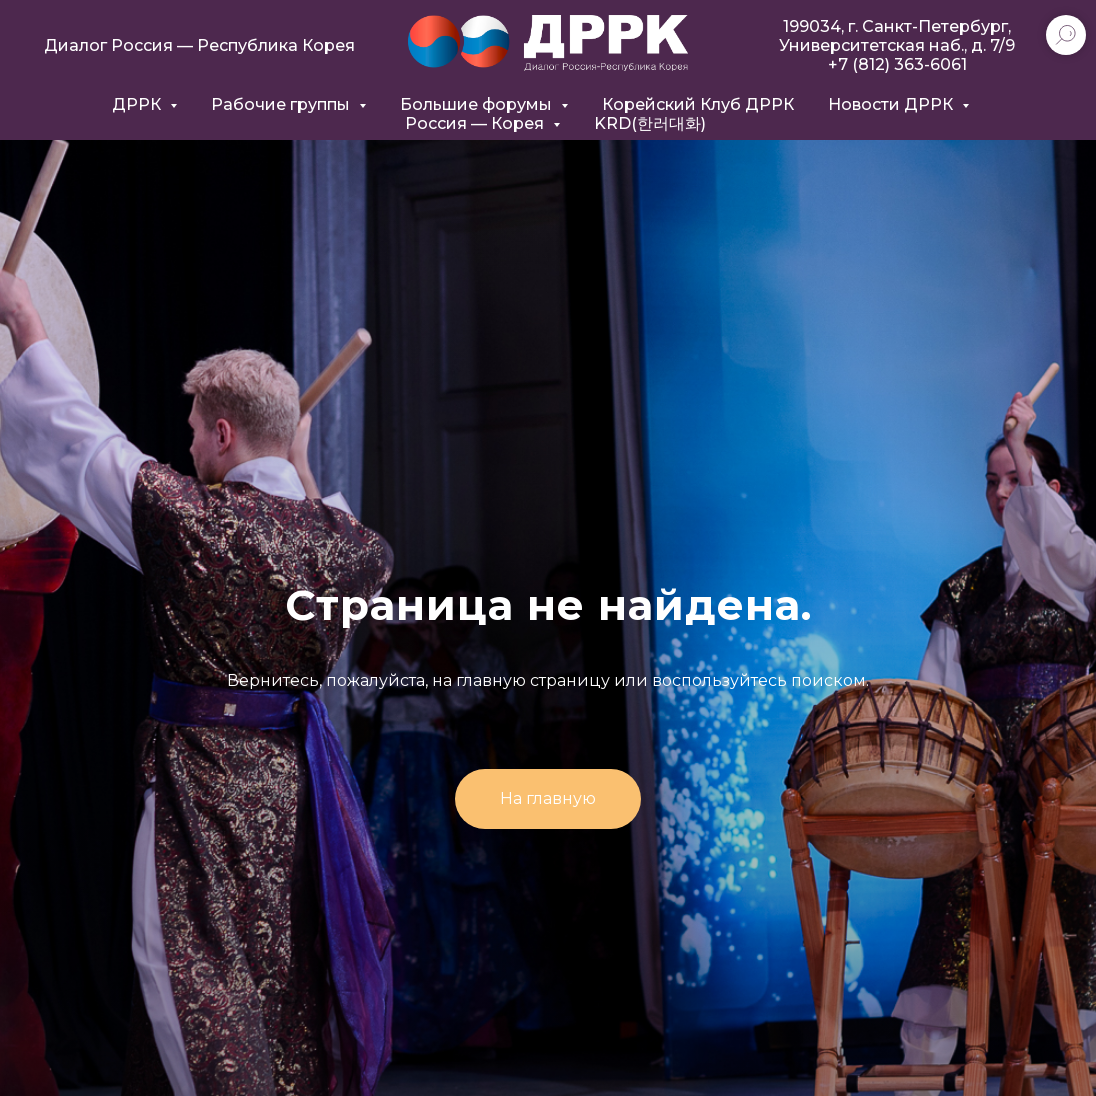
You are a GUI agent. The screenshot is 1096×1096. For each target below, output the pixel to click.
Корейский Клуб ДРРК (698, 104)
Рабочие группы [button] (282, 104)
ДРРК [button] (138, 104)
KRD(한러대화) (650, 123)
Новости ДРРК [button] (892, 104)
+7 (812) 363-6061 (897, 64)
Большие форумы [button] (478, 104)
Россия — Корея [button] (476, 123)
